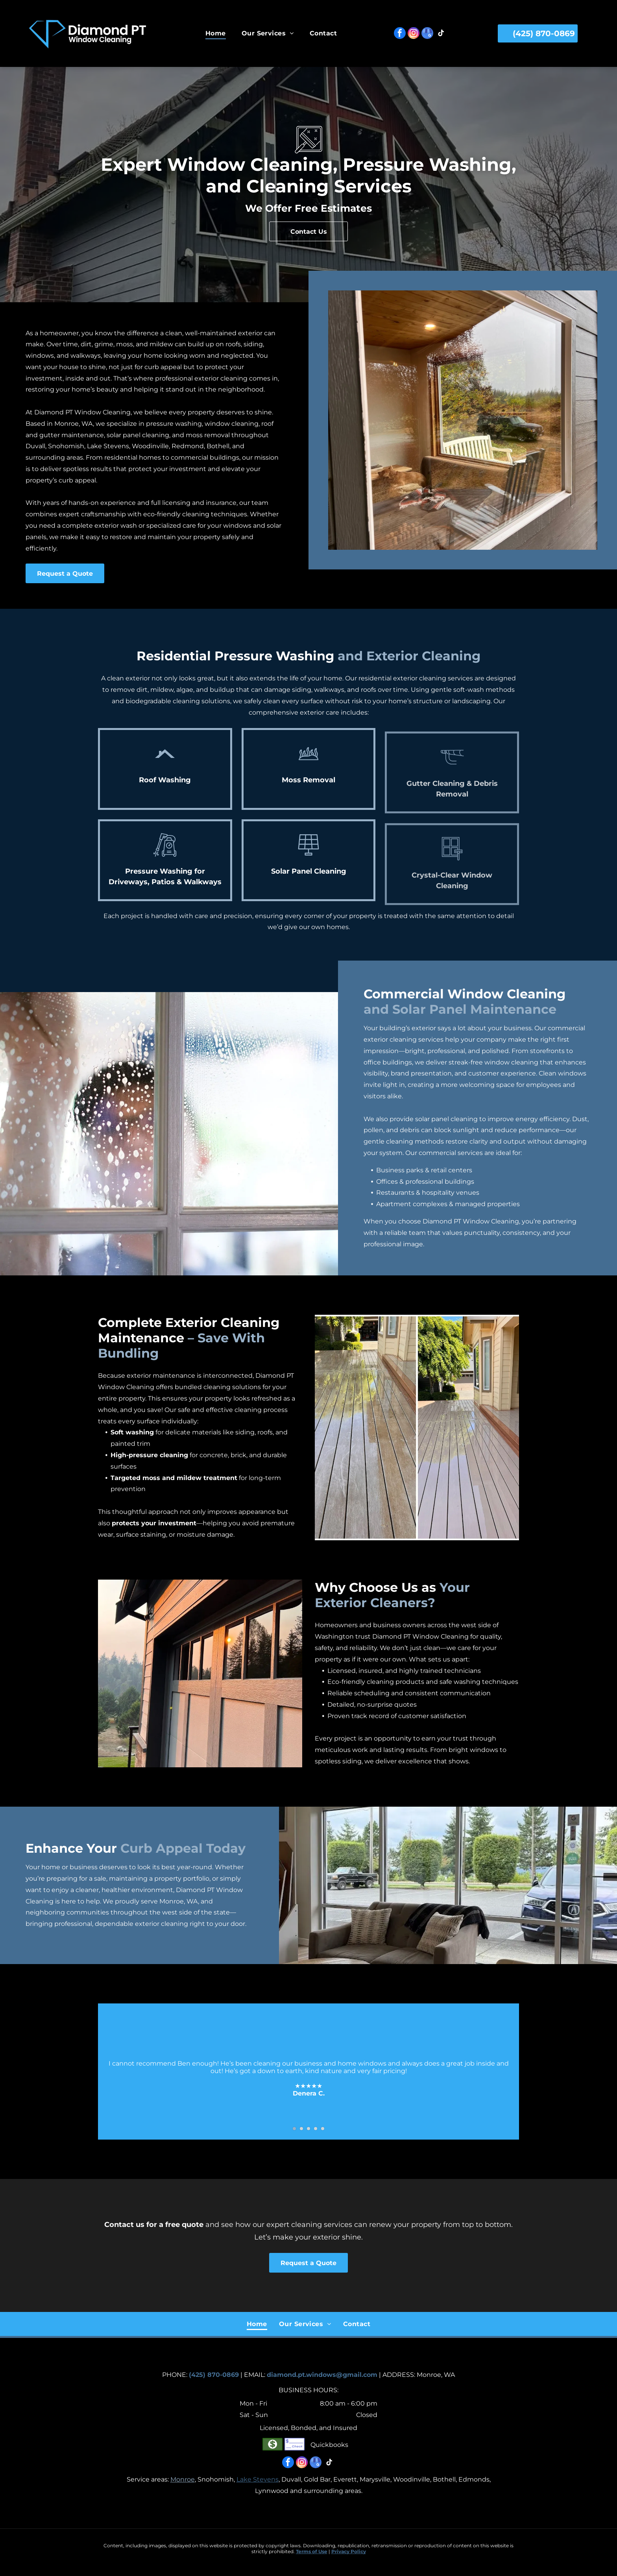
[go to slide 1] (294, 2138)
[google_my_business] (427, 34)
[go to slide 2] (301, 2138)
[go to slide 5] (322, 2138)
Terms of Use (311, 2551)
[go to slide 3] (308, 2138)
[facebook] (400, 34)
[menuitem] (216, 33)
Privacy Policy (348, 2551)
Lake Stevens (257, 2479)
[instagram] (413, 34)
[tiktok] (441, 34)
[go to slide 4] (315, 2138)
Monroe (182, 2479)
